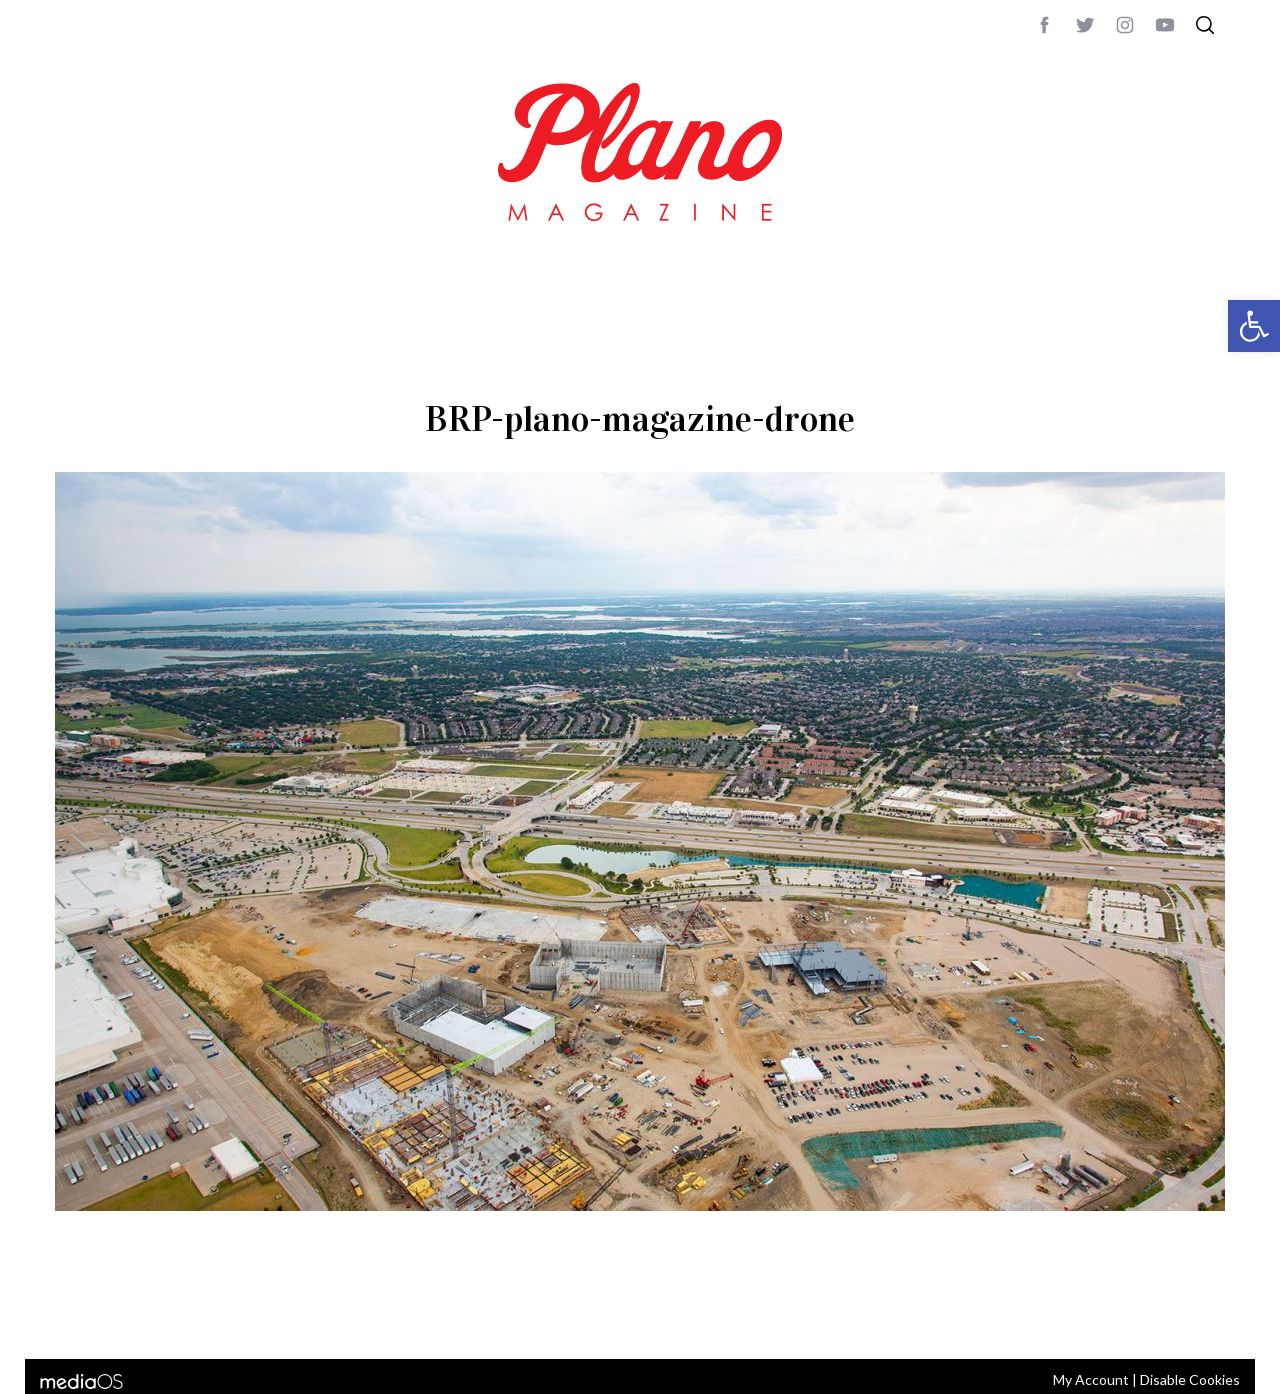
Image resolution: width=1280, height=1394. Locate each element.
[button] (1254, 326)
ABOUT (76, 1317)
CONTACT (135, 1317)
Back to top (1170, 1317)
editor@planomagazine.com (655, 1317)
